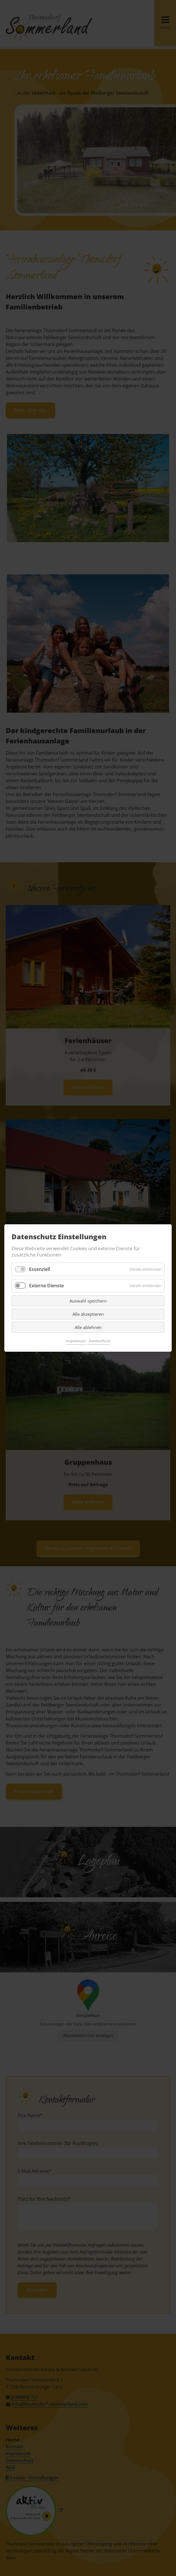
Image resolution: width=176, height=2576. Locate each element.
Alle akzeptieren (88, 1314)
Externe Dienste (46, 1285)
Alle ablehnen (88, 1327)
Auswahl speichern (88, 1301)
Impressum (75, 1340)
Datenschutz (99, 1340)
